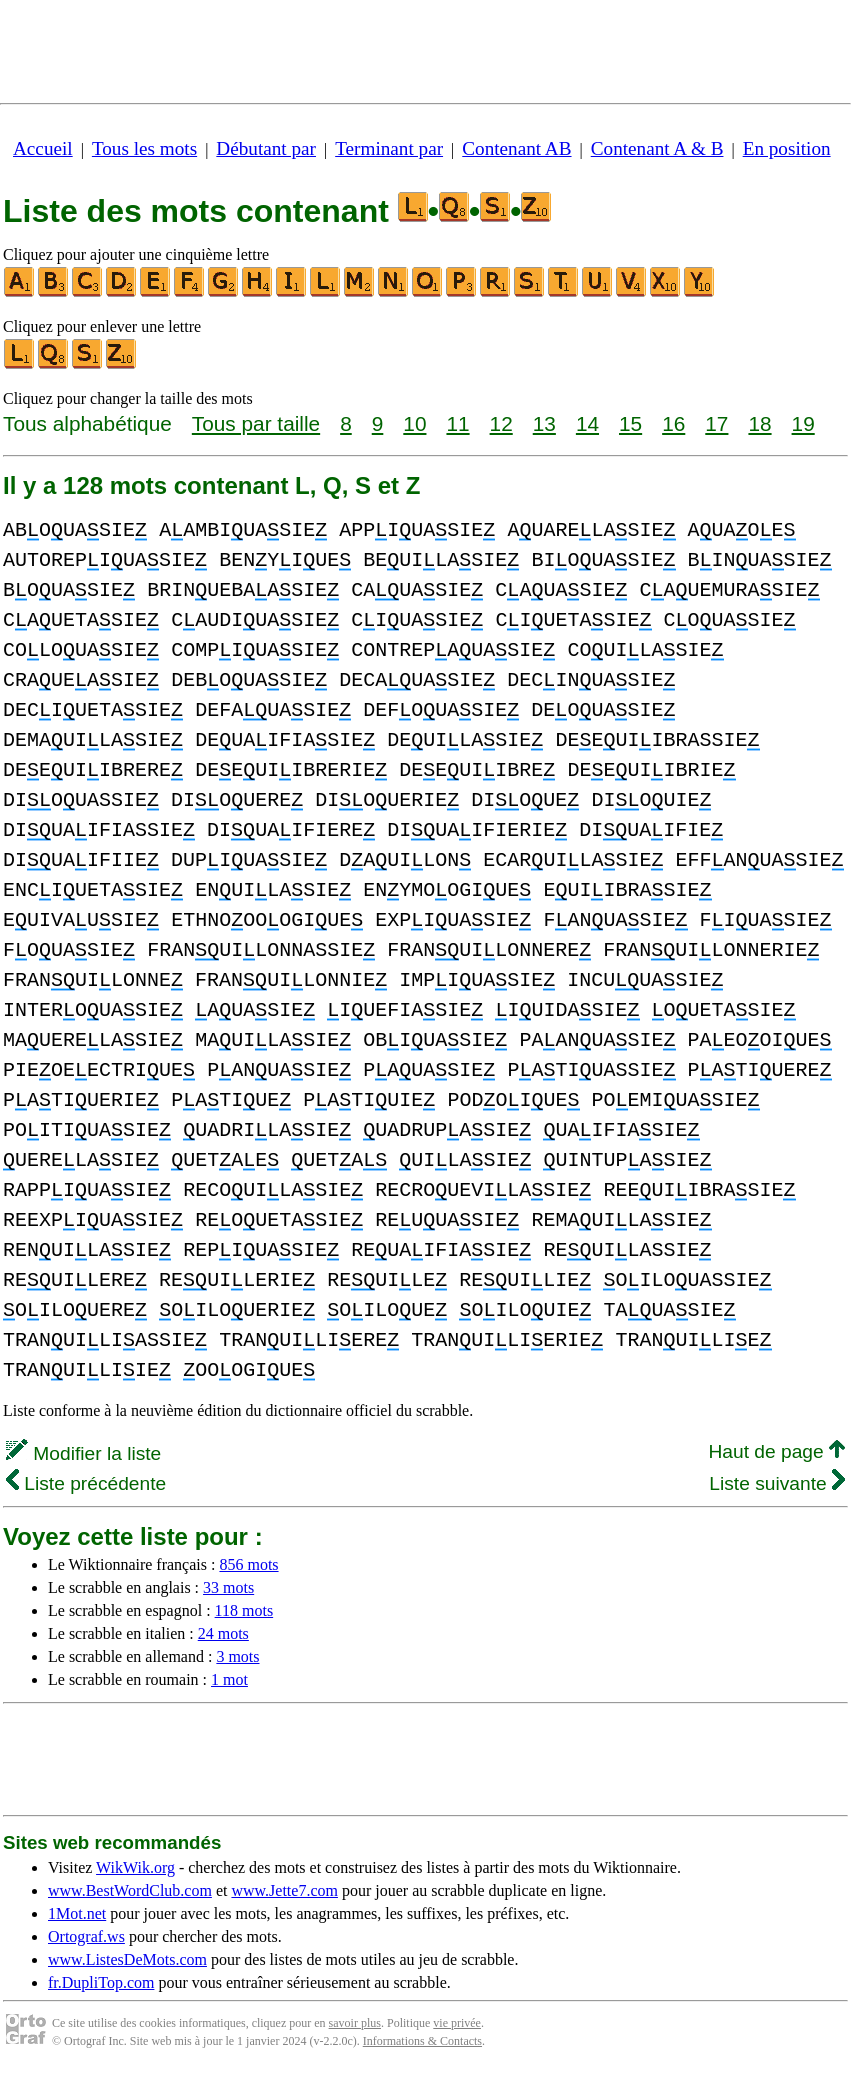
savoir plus (355, 2023)
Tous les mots (144, 148)
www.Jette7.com (284, 1890)
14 (587, 423)
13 (544, 423)
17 (716, 423)
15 (630, 423)
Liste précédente (86, 1483)
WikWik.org (135, 1867)
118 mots (244, 1610)
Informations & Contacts (422, 2041)
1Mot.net (77, 1913)
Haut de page (776, 1451)
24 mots (223, 1633)
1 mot (229, 1679)
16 (673, 423)
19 (803, 423)
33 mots (228, 1587)
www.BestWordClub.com (130, 1890)
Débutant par (266, 148)
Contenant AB (516, 148)
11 (457, 423)
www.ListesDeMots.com (127, 1959)
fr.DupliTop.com (101, 1982)
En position (787, 148)
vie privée (457, 2023)
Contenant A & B (657, 148)
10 (414, 423)
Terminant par (389, 148)
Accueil (43, 148)
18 (759, 423)
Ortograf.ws (86, 1936)
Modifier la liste (83, 1453)
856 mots (248, 1564)
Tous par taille (256, 423)
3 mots (237, 1656)
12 (501, 423)
